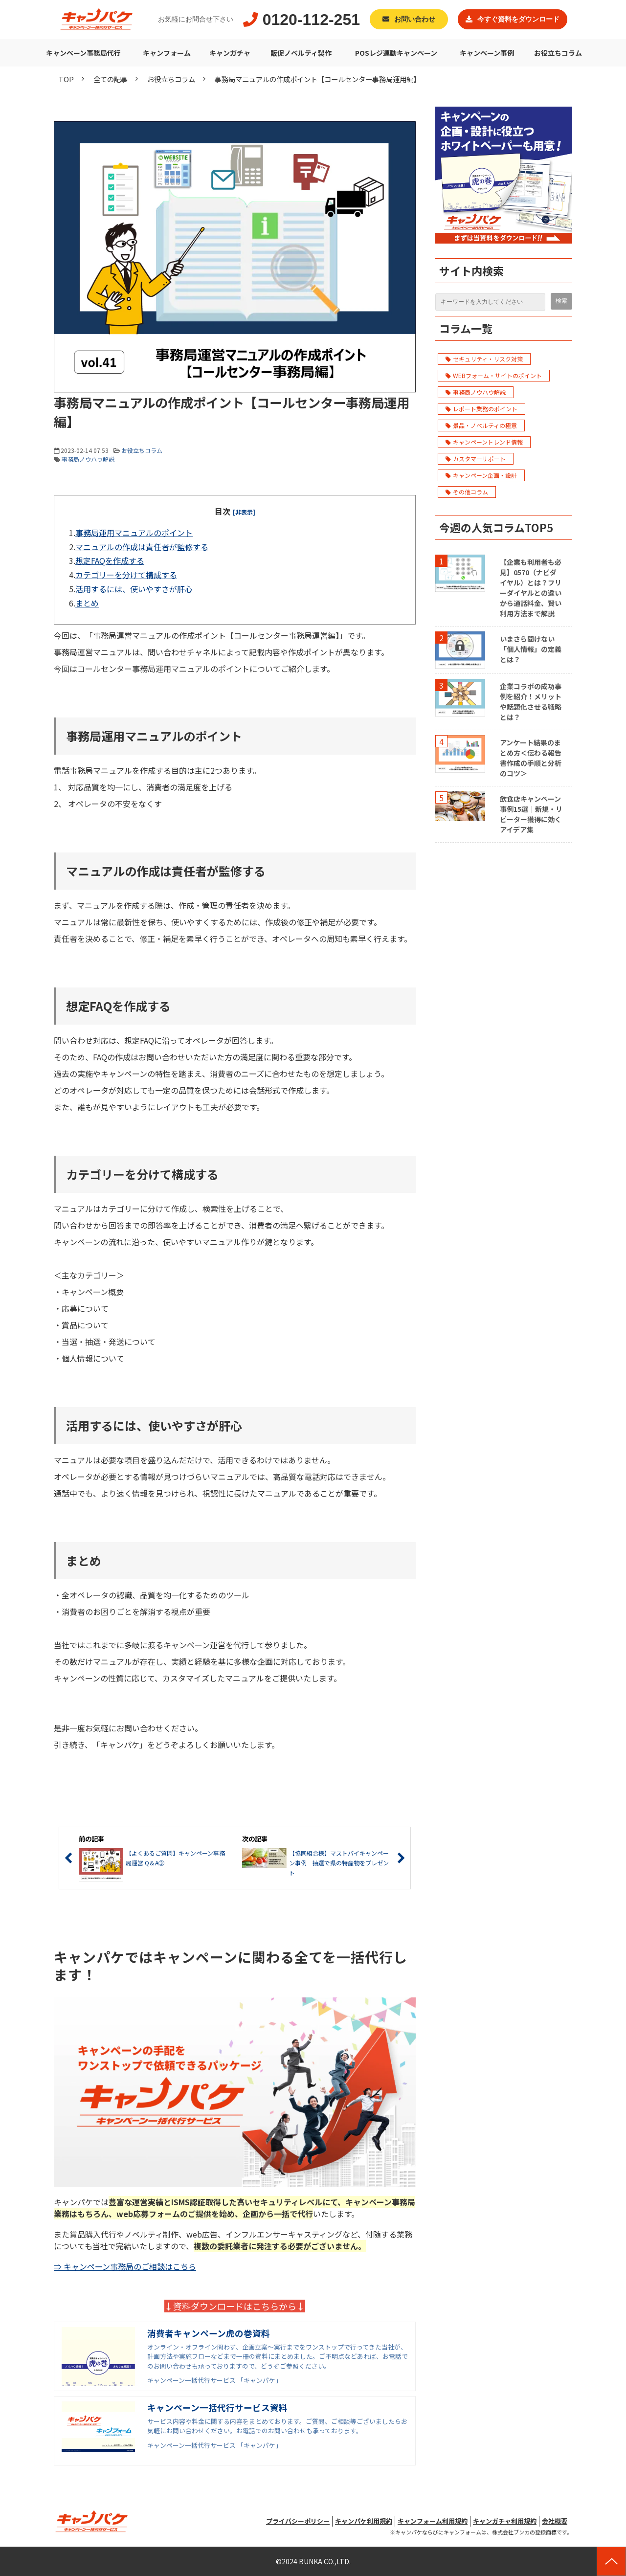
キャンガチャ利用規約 (505, 2521)
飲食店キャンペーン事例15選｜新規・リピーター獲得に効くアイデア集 (531, 814)
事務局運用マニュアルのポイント (134, 532)
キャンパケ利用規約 (363, 2521)
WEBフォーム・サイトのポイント (494, 375)
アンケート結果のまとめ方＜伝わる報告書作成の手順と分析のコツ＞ (530, 758)
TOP (66, 79)
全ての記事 (110, 79)
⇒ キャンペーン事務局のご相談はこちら (125, 2266)
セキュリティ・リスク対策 (484, 359)
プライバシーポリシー (298, 2521)
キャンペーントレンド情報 (484, 442)
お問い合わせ (414, 19)
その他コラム (467, 492)
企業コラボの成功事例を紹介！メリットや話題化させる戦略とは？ (530, 701)
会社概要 (554, 2521)
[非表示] (244, 512)
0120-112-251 (311, 19)
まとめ (87, 603)
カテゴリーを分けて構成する (126, 575)
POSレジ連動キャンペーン (396, 53)
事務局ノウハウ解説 (88, 459)
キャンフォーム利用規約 (433, 2521)
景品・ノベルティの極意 (481, 425)
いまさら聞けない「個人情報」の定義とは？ (530, 649)
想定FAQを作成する (109, 560)
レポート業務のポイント (481, 408)
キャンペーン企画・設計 (481, 475)
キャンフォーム (167, 53)
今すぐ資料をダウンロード (518, 19)
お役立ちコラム (558, 53)
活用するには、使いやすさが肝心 (134, 589)
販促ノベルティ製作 (301, 53)
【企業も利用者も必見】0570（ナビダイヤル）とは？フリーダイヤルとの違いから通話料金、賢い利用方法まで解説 (530, 587)
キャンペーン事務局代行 (83, 53)
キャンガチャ (229, 53)
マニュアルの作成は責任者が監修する (141, 547)
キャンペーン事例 (487, 53)
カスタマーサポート (476, 458)
